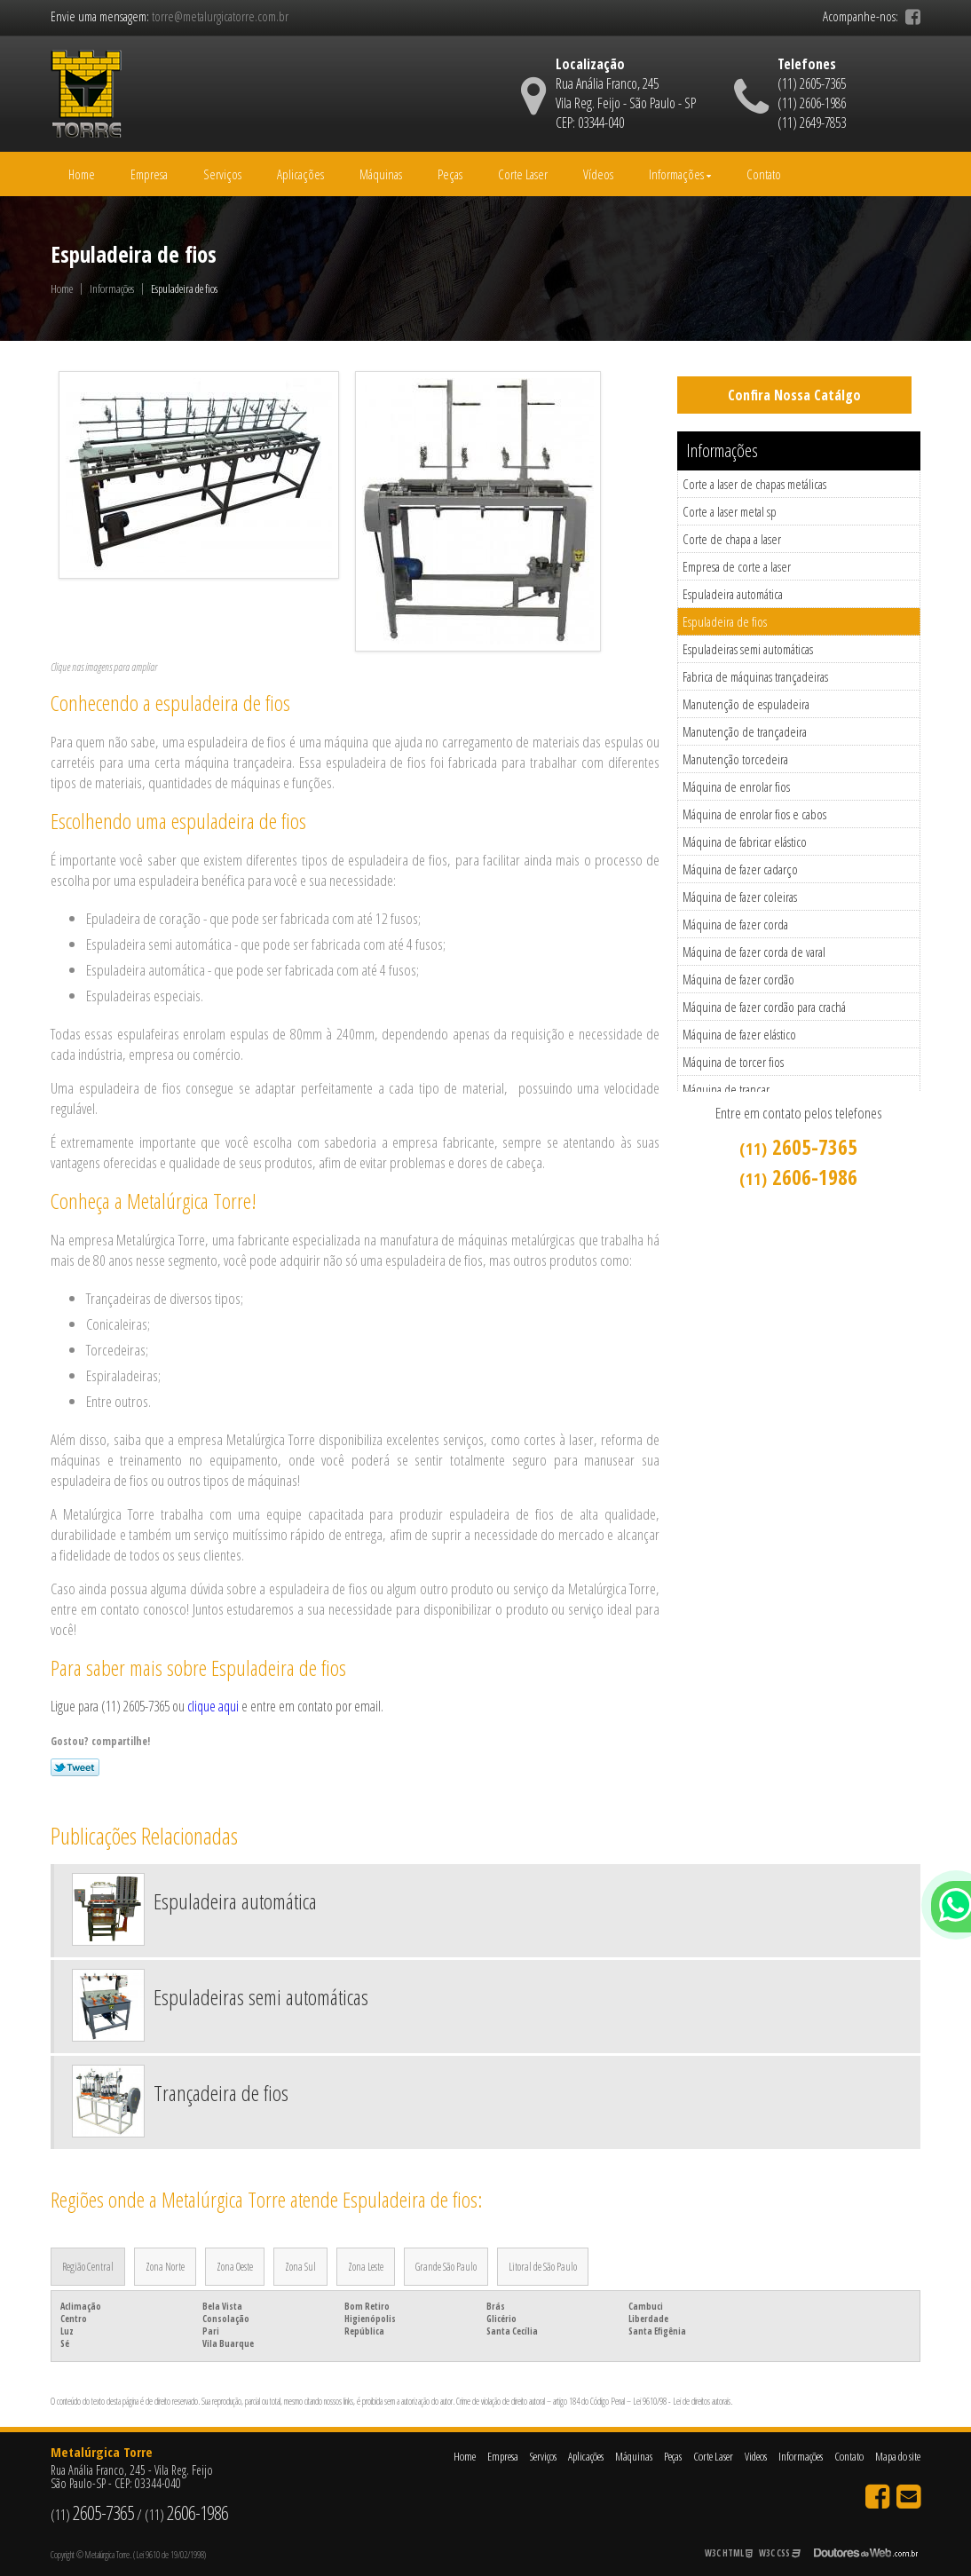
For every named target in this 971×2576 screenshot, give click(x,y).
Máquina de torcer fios (733, 1062)
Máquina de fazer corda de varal (754, 951)
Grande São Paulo (446, 2266)
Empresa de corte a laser (737, 566)
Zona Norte (165, 2266)
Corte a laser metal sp (730, 511)
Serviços (222, 174)
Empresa (149, 174)
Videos (756, 2456)
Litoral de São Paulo (543, 2266)
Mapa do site (897, 2456)
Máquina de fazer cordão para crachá (764, 1006)
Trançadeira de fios (221, 2092)
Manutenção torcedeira (735, 759)
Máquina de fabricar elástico (745, 841)
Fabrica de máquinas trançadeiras (755, 676)
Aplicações (300, 174)
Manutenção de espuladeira (746, 704)
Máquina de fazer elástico (739, 1034)
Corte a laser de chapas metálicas (754, 484)
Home (81, 174)
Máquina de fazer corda (735, 924)
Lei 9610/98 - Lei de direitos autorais (681, 2401)
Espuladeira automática (733, 594)
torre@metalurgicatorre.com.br (220, 16)
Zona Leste (365, 2266)
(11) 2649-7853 (812, 122)
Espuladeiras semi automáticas (748, 649)
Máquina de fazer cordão (738, 979)
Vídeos (598, 174)
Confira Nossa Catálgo (794, 395)
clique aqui (213, 1706)
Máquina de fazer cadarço (740, 869)
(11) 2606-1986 (812, 103)
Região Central (88, 2266)
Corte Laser (523, 174)
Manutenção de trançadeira (745, 731)
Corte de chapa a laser (732, 539)
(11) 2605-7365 (812, 83)
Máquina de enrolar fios (736, 786)
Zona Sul (300, 2266)
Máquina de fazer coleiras (740, 896)
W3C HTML (729, 2553)
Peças (450, 174)
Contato (763, 174)
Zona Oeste (235, 2266)
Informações (680, 174)
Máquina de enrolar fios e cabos (754, 814)
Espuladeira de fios (725, 621)
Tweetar (75, 1767)
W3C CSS (780, 2553)
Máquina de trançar (726, 1089)
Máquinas (380, 174)
